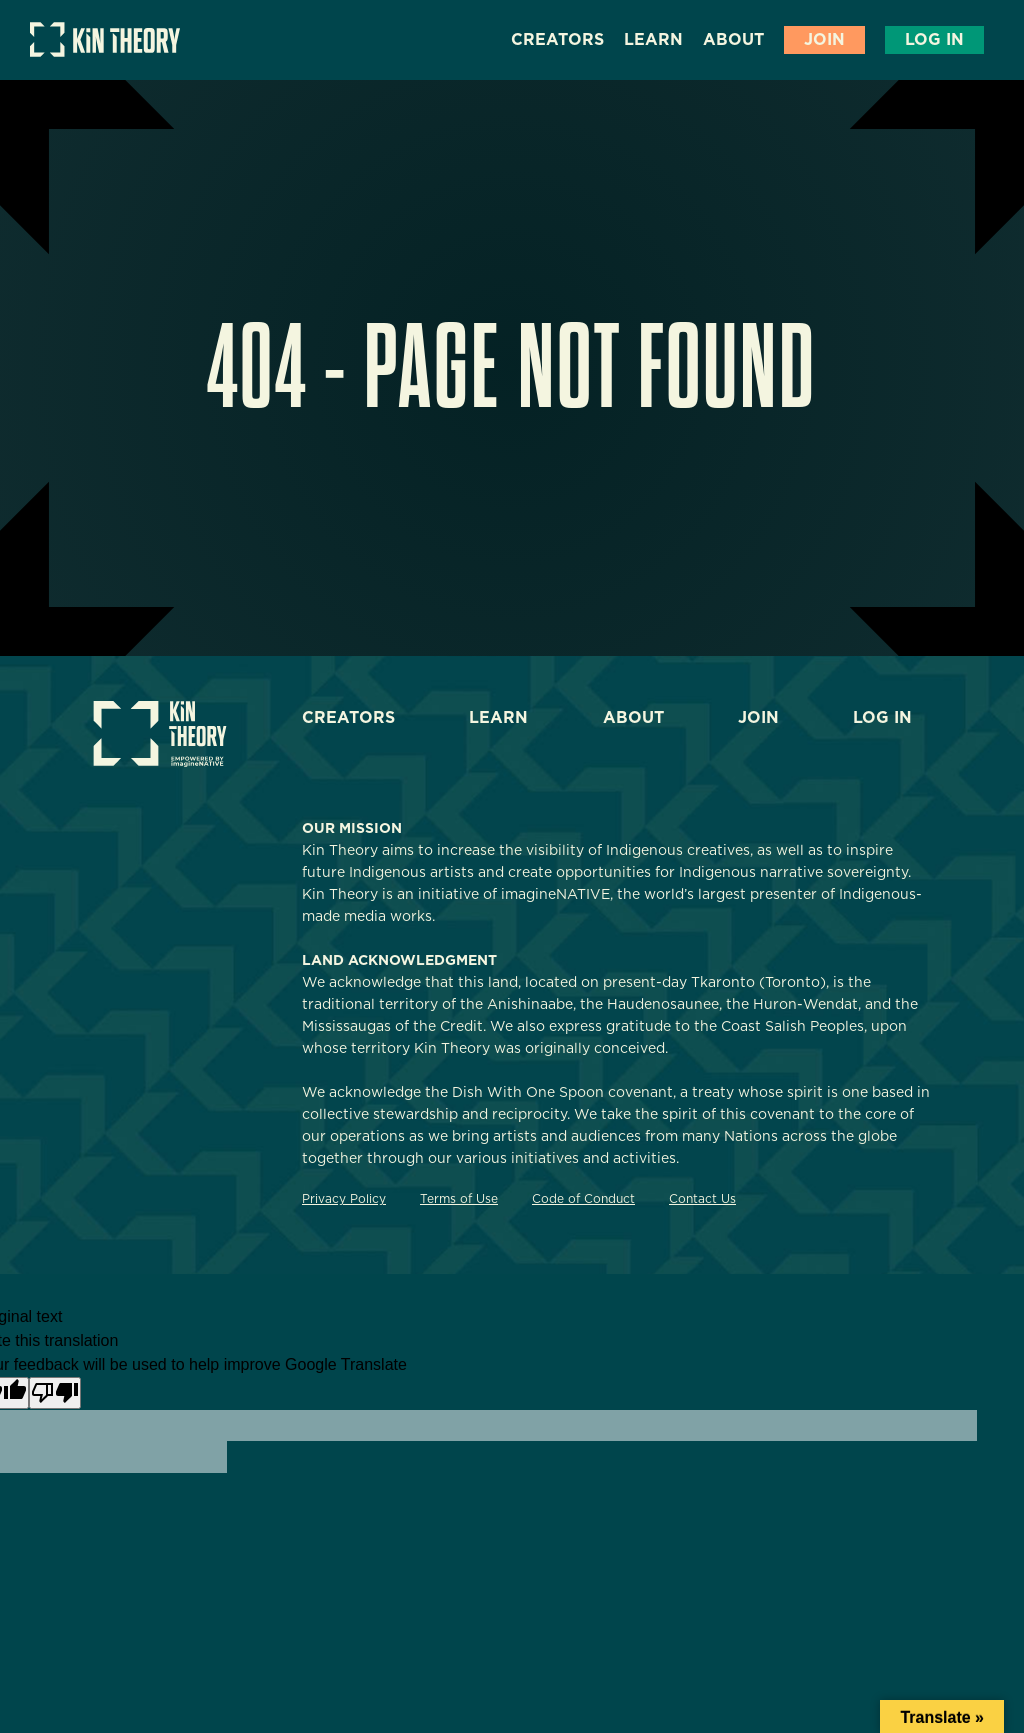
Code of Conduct (583, 1198)
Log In (934, 39)
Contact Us (702, 1198)
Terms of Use (459, 1198)
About (733, 39)
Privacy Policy (344, 1198)
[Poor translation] (55, 1393)
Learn (653, 39)
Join (824, 39)
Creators (557, 39)
